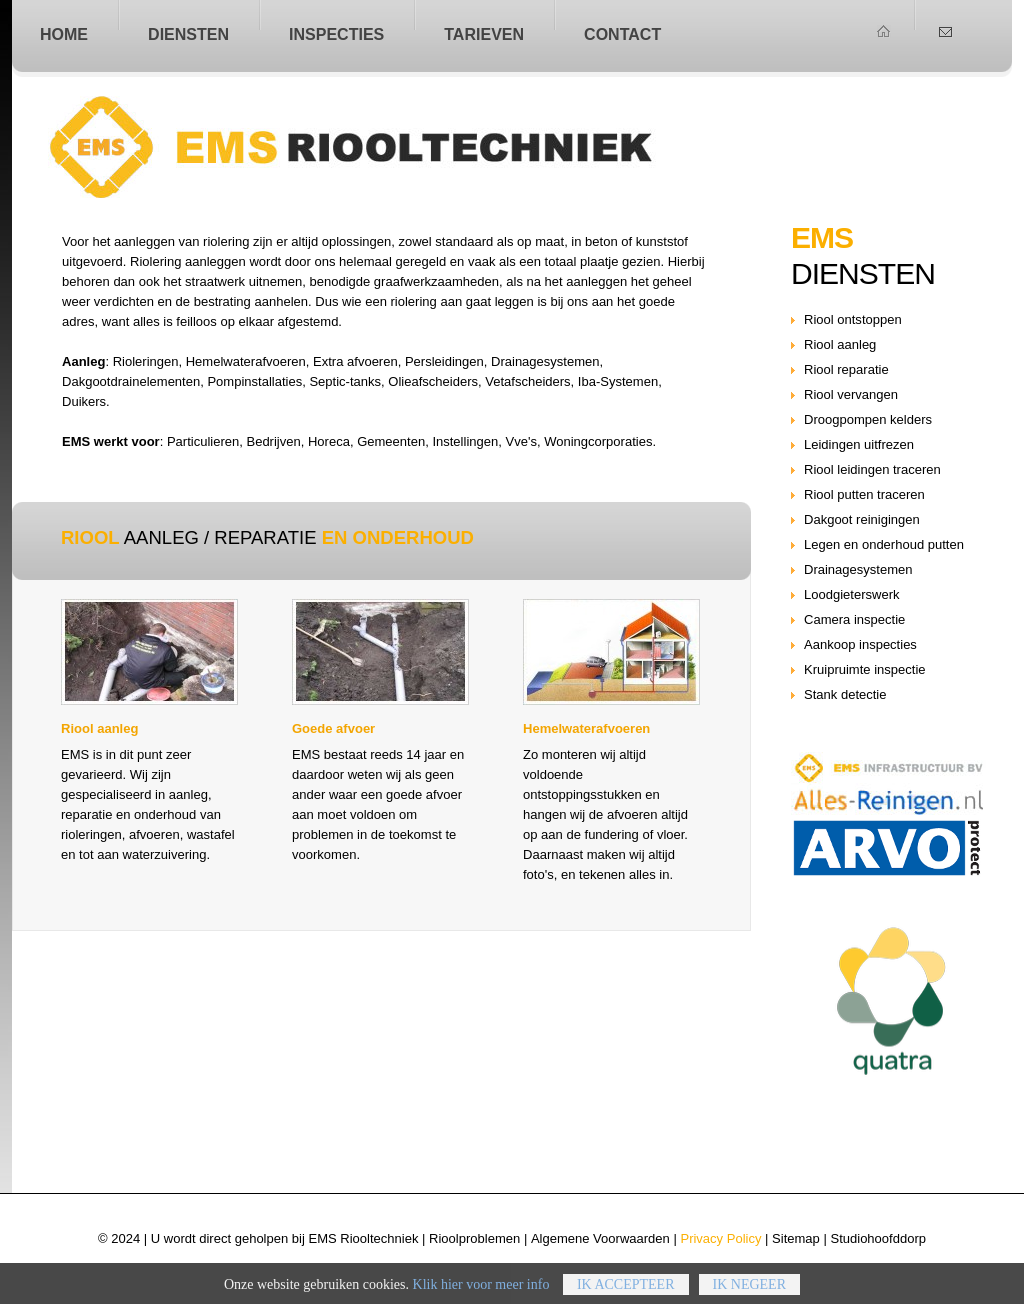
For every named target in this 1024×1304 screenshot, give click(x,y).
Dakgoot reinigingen (862, 519)
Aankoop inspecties (860, 644)
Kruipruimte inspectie (865, 669)
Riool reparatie (846, 369)
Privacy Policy (720, 1238)
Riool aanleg (399, 147)
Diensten (188, 34)
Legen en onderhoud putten (884, 544)
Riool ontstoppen (853, 319)
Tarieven (484, 34)
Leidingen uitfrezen (859, 444)
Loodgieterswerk (852, 594)
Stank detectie (845, 694)
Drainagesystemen (858, 569)
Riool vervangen (851, 394)
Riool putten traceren (864, 494)
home (64, 34)
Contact (622, 34)
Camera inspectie (854, 619)
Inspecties (336, 34)
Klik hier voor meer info (481, 1295)
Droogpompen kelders (868, 419)
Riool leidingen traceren (872, 469)
